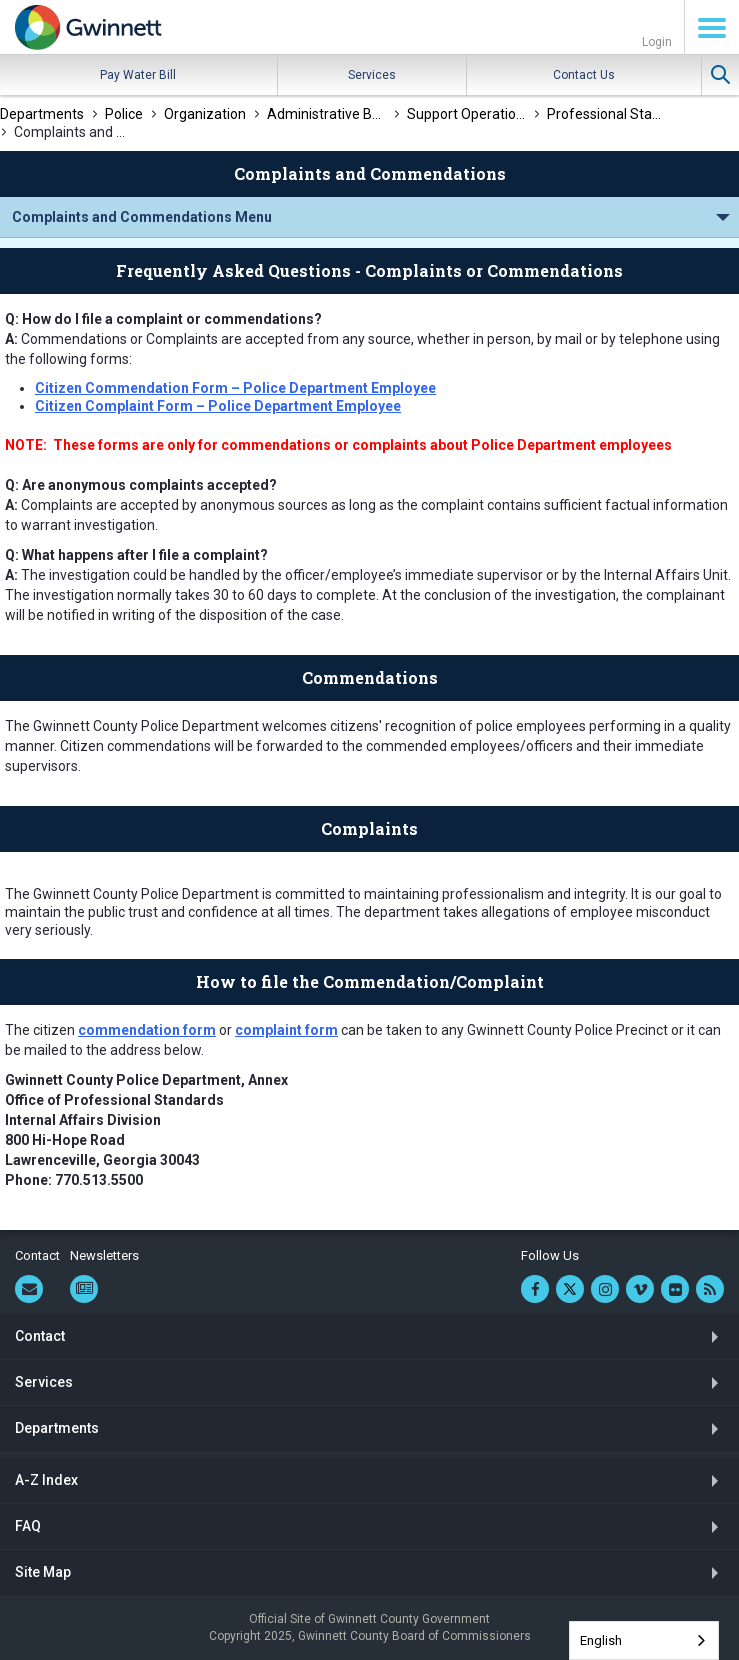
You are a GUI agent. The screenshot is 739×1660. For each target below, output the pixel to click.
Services (372, 75)
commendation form (147, 1030)
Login (657, 42)
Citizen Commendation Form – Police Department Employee (235, 388)
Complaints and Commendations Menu (142, 217)
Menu (712, 28)
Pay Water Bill (138, 75)
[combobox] (644, 1640)
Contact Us (584, 75)
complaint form (286, 1030)
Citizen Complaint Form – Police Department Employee (218, 406)
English (601, 1640)
